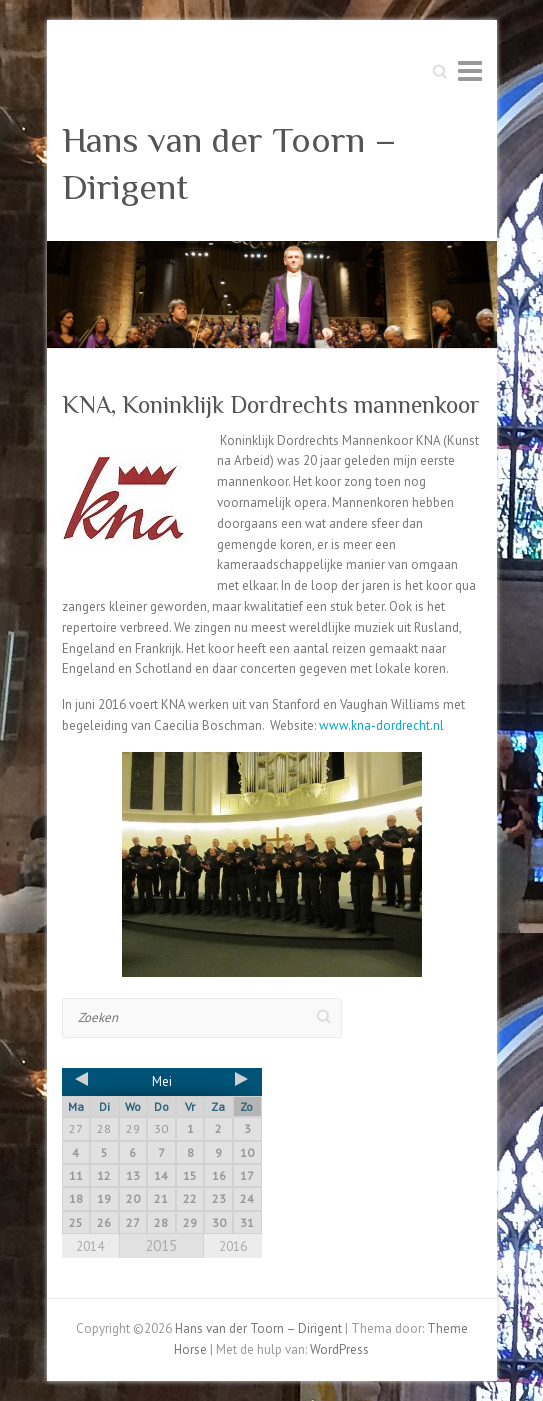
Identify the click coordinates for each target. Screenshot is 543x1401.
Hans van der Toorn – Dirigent (229, 163)
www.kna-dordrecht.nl (381, 725)
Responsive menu (470, 70)
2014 (90, 1246)
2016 (233, 1246)
